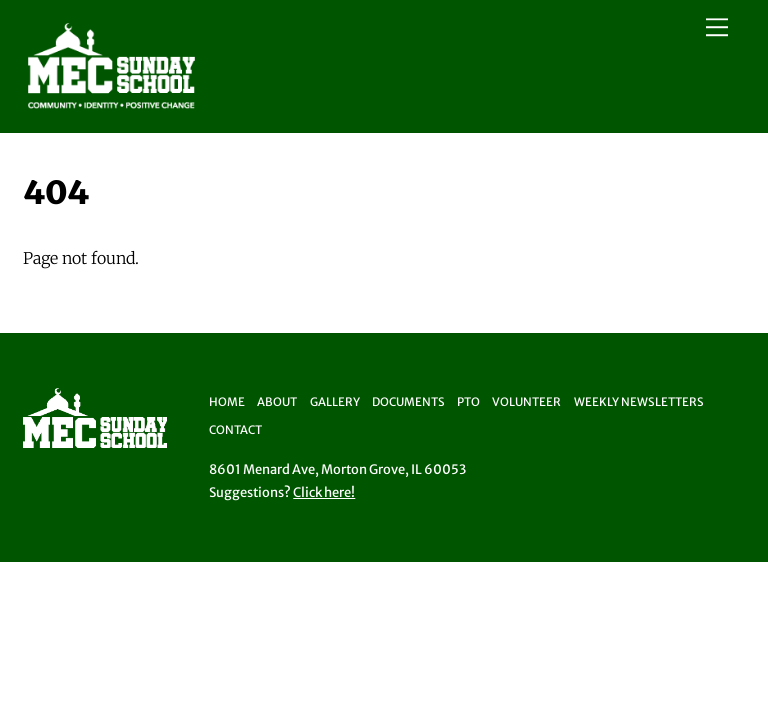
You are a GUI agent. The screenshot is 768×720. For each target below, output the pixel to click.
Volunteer (526, 402)
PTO (468, 402)
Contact (235, 430)
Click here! (324, 492)
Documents (408, 402)
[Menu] (717, 27)
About (277, 402)
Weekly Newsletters (639, 402)
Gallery (335, 402)
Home (227, 402)
